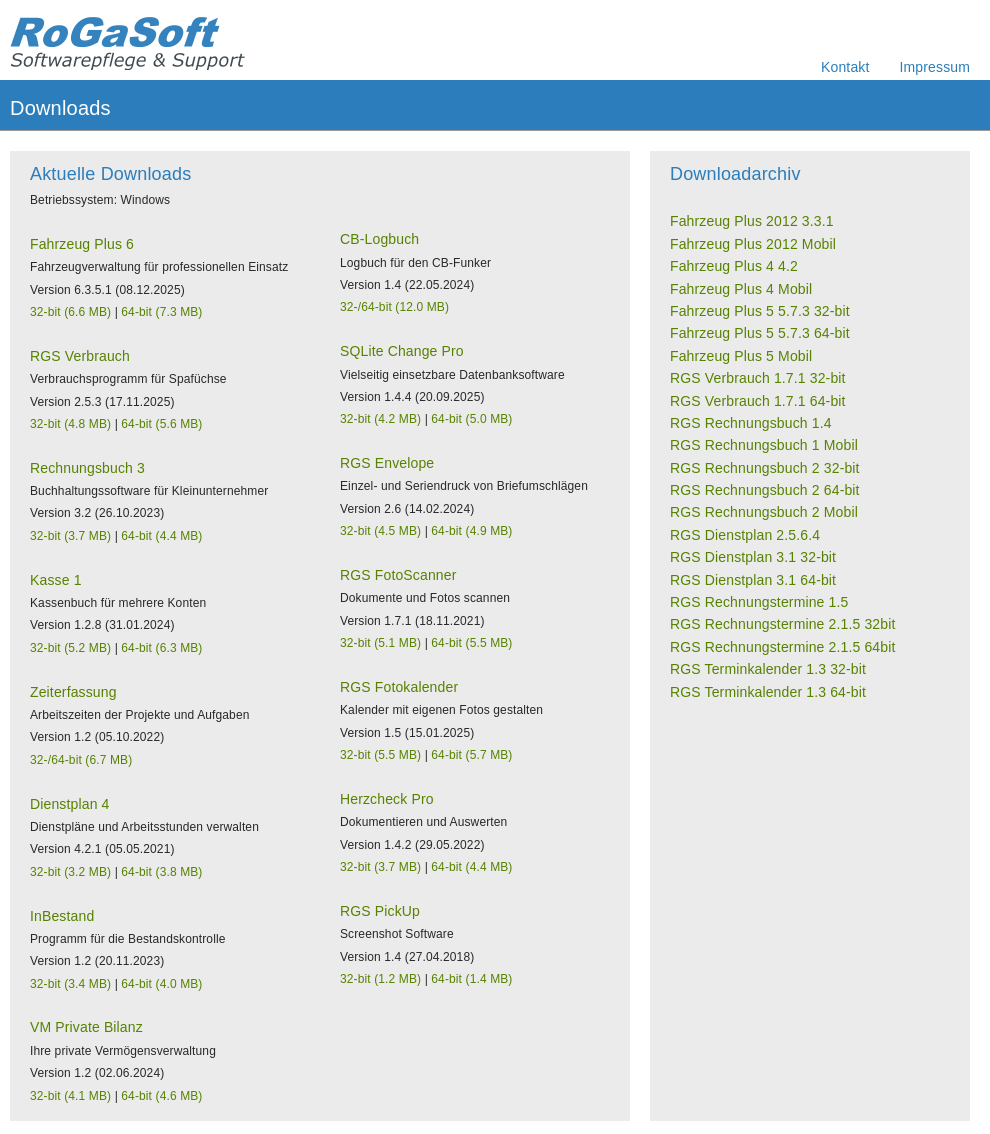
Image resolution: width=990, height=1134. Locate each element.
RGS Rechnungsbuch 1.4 (751, 423)
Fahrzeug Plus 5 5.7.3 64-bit (760, 333)
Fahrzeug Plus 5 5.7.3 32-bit (760, 311)
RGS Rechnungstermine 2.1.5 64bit (783, 647)
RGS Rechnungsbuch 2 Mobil (764, 512)
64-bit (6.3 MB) (161, 648)
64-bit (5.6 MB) (161, 424)
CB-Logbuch (379, 239)
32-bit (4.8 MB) (70, 424)
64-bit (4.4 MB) (161, 536)
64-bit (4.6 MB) (161, 1096)
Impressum (935, 67)
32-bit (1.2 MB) (380, 979)
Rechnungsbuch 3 (87, 468)
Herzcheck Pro (387, 799)
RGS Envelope (387, 463)
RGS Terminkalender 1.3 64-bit (768, 692)
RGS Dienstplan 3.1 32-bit (753, 557)
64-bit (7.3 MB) (161, 312)
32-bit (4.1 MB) (70, 1096)
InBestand (62, 916)
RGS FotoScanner (398, 575)
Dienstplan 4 (70, 804)
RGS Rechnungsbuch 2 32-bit (765, 468)
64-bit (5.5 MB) (471, 643)
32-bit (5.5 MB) (380, 755)
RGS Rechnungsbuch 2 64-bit (765, 490)
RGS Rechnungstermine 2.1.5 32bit (783, 624)
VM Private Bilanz (86, 1027)
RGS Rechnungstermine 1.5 (759, 602)
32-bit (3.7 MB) (70, 536)
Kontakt (845, 67)
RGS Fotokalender (399, 687)
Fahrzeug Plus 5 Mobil (741, 356)
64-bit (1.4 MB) (471, 979)
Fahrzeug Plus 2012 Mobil (753, 244)
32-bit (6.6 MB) (70, 312)
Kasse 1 (56, 580)
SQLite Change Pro (402, 351)
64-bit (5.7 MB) (471, 755)
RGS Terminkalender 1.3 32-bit (768, 669)
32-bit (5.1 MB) (380, 643)
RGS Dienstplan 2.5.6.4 (745, 535)
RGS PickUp (380, 911)
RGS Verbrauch (80, 356)
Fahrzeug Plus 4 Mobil (741, 289)
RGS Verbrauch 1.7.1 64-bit (758, 401)
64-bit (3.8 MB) (161, 872)
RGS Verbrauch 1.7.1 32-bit (758, 378)
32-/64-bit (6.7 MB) (81, 760)
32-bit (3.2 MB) (70, 872)
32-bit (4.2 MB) (380, 419)
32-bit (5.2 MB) (70, 648)
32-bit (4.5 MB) (380, 531)
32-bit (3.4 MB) (70, 984)
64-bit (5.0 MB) (471, 419)
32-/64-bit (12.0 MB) (394, 307)
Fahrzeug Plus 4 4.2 (734, 266)
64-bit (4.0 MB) (161, 984)
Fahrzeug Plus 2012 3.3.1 (752, 221)
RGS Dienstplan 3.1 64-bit (753, 580)
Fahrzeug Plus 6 (82, 244)
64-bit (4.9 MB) (471, 531)
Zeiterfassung (73, 692)
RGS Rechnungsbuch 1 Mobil (764, 445)
